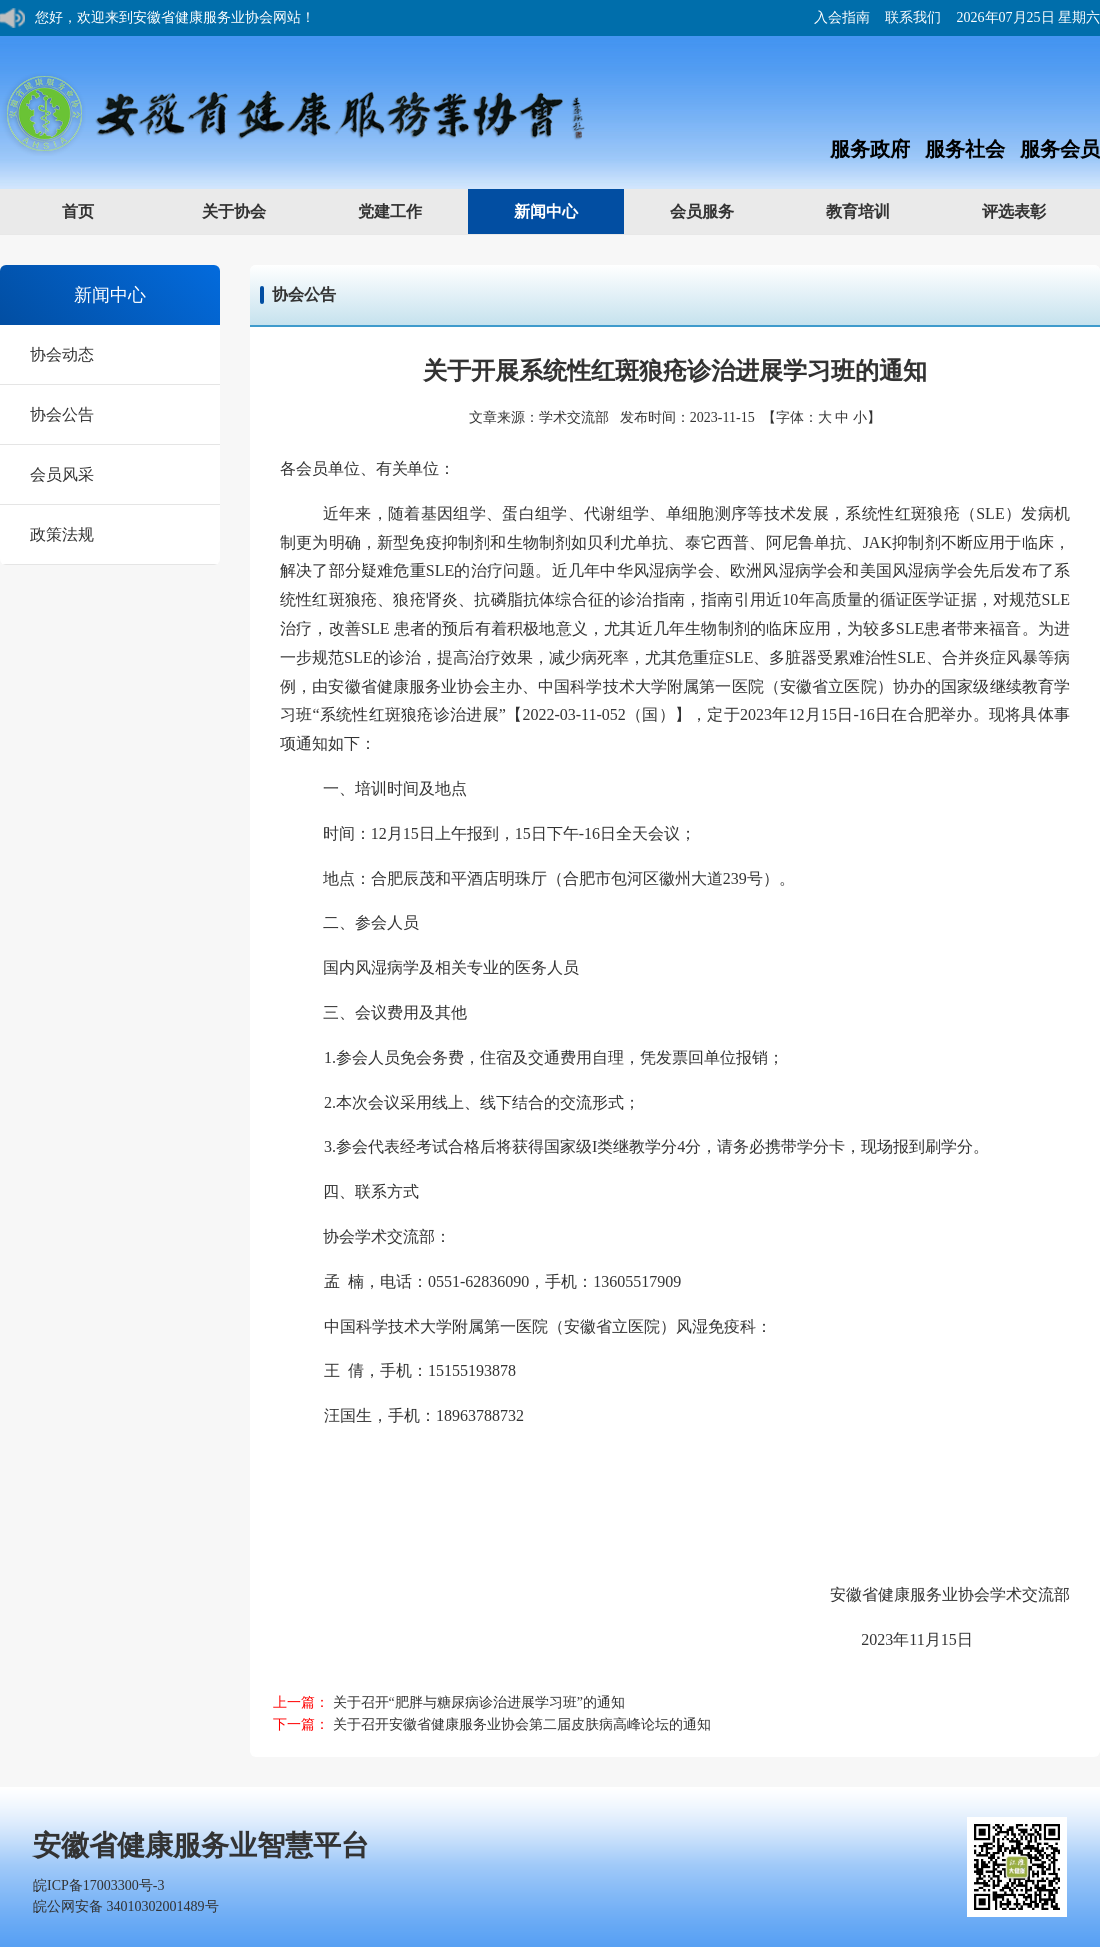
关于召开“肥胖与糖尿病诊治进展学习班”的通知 (479, 1702)
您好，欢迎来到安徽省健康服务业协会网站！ (175, 17)
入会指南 (842, 17)
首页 (78, 211)
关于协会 (253, 210)
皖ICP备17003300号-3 (98, 1885)
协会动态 (62, 354)
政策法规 (62, 534)
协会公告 (62, 414)
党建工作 (409, 210)
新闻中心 (565, 210)
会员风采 (62, 474)
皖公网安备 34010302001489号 (126, 1906)
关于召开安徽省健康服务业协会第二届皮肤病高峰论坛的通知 (522, 1724)
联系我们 (913, 17)
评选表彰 (1033, 210)
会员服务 (721, 210)
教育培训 (877, 210)
